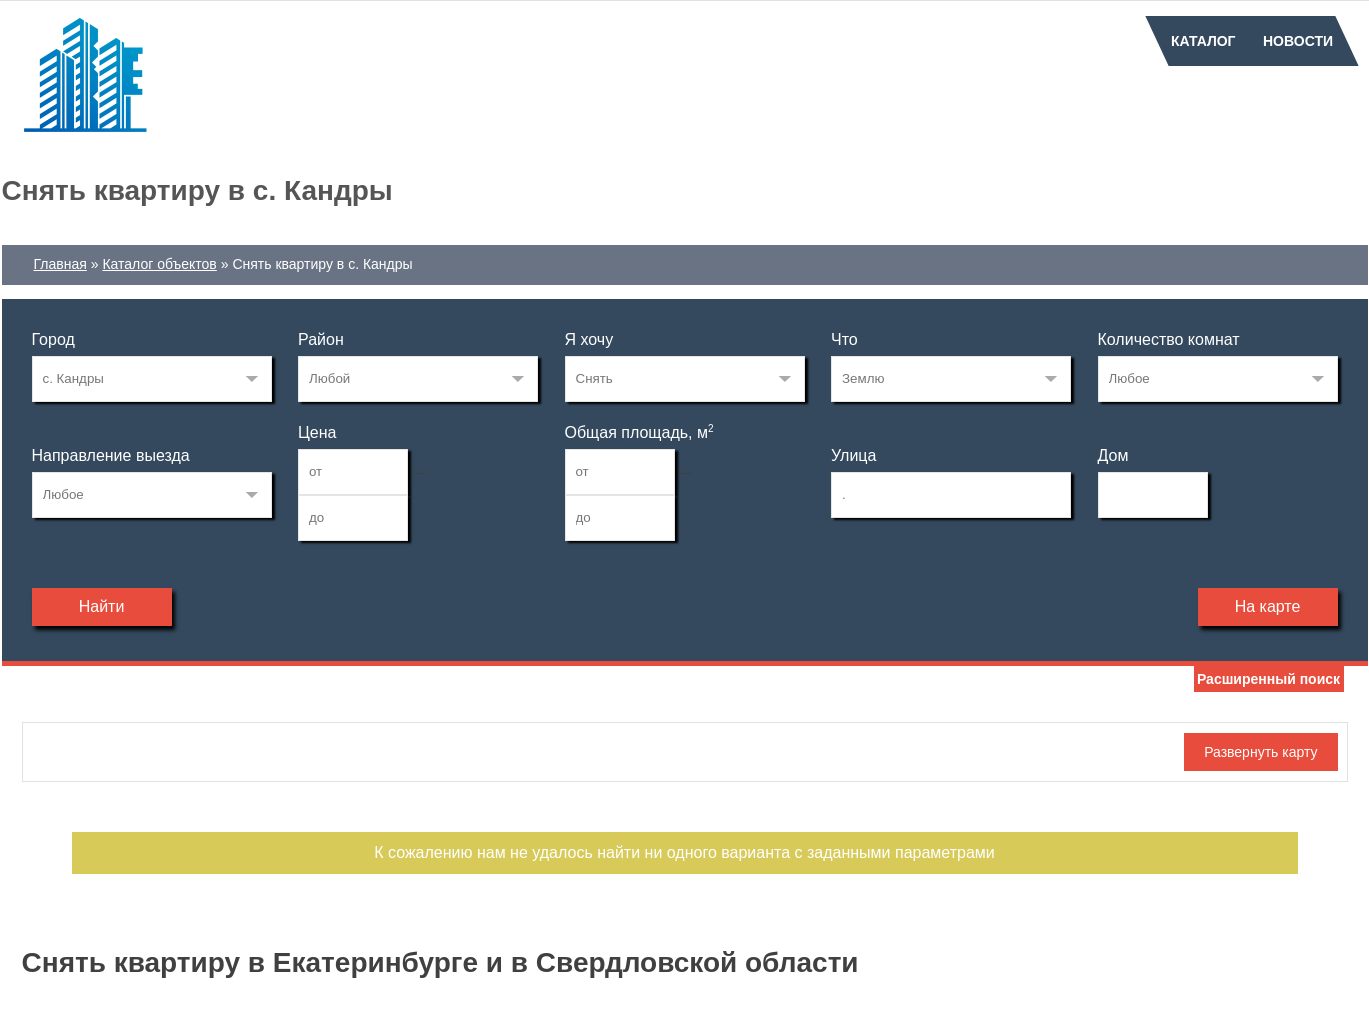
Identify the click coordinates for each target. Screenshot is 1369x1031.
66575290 (152, 379)
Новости (1298, 41)
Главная (60, 264)
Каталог (1203, 41)
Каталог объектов (159, 264)
